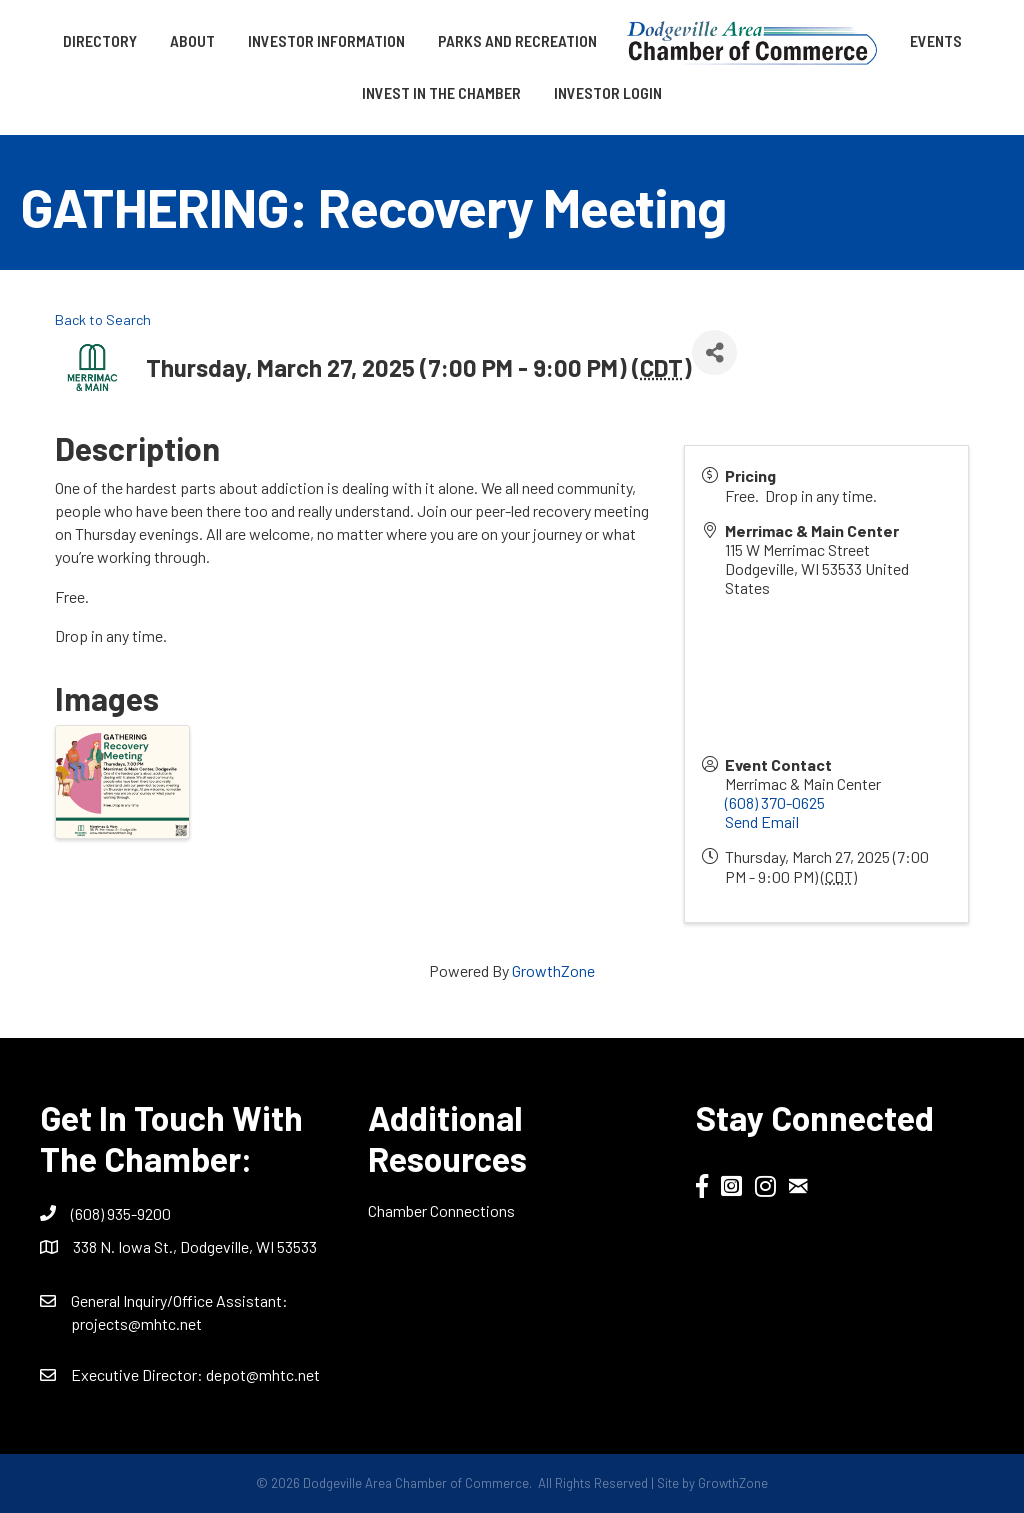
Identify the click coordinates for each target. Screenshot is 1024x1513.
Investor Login (608, 92)
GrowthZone (553, 970)
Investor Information (326, 40)
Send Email (762, 821)
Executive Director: (138, 1374)
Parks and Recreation (517, 40)
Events (936, 40)
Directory (100, 40)
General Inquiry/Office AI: (179, 1300)
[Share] (714, 352)
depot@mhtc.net (263, 1374)
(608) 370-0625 (775, 802)
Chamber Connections (441, 1210)
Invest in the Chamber (441, 92)
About (192, 40)
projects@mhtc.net (136, 1323)
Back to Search (103, 319)
